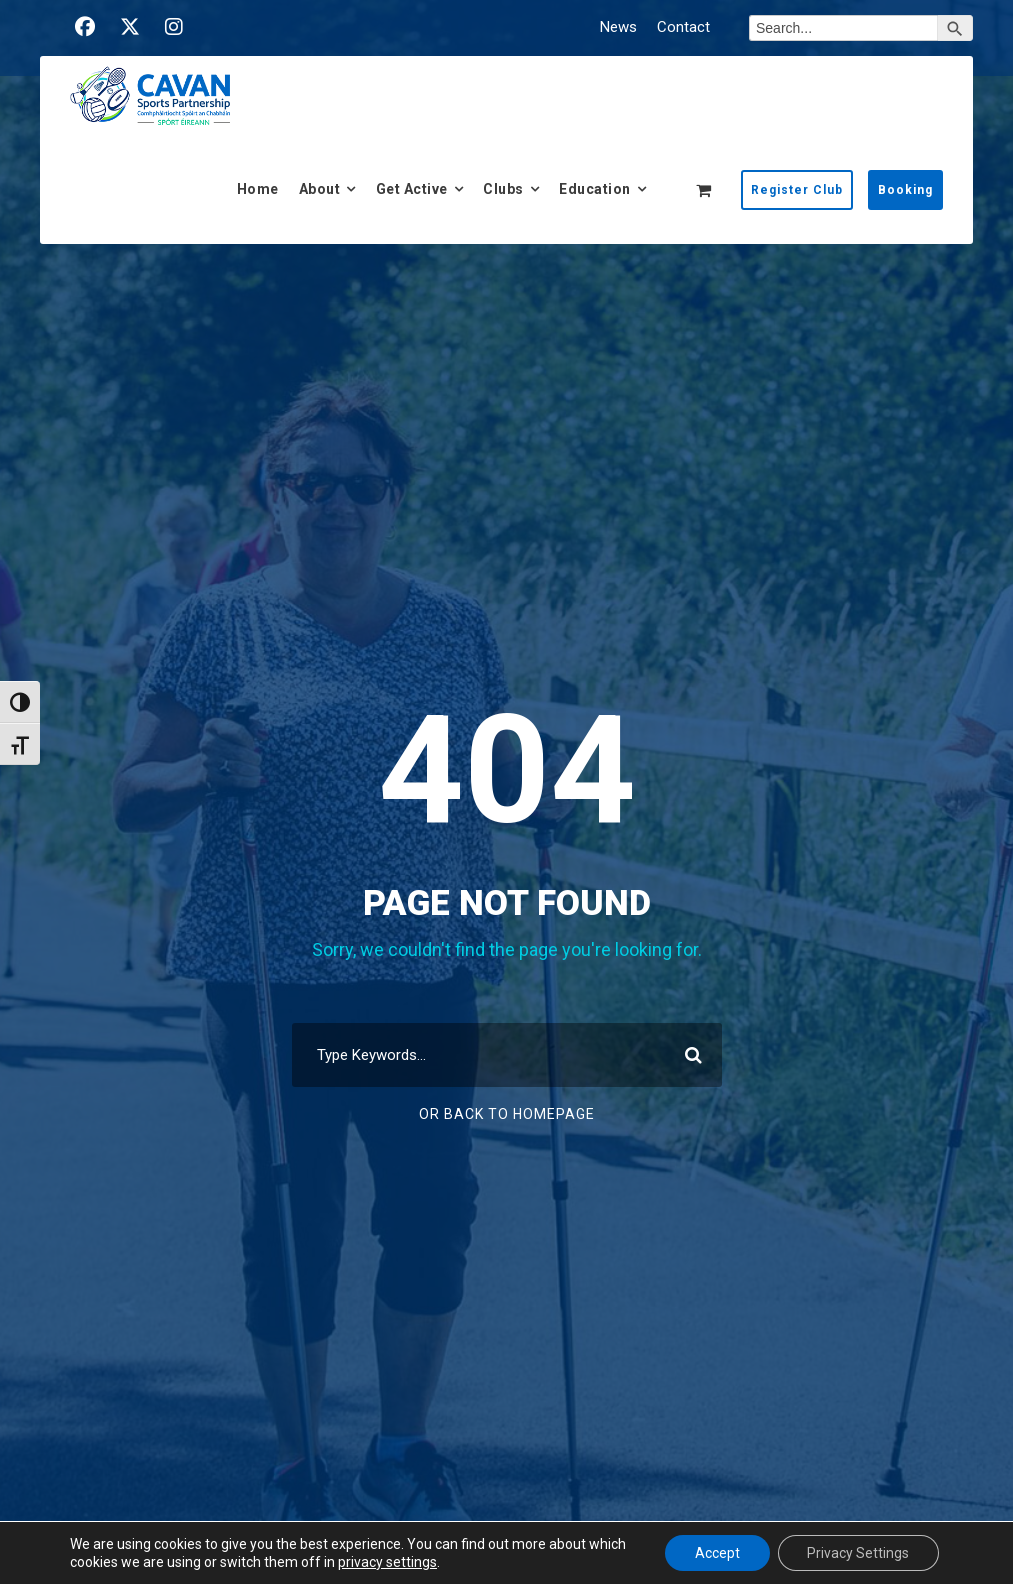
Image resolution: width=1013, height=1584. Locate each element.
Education (595, 189)
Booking (905, 190)
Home (258, 189)
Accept (716, 1553)
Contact (683, 27)
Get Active (412, 189)
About (320, 189)
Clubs (503, 189)
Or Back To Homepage (507, 1114)
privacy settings (387, 1562)
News (618, 27)
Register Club (797, 190)
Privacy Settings (858, 1553)
